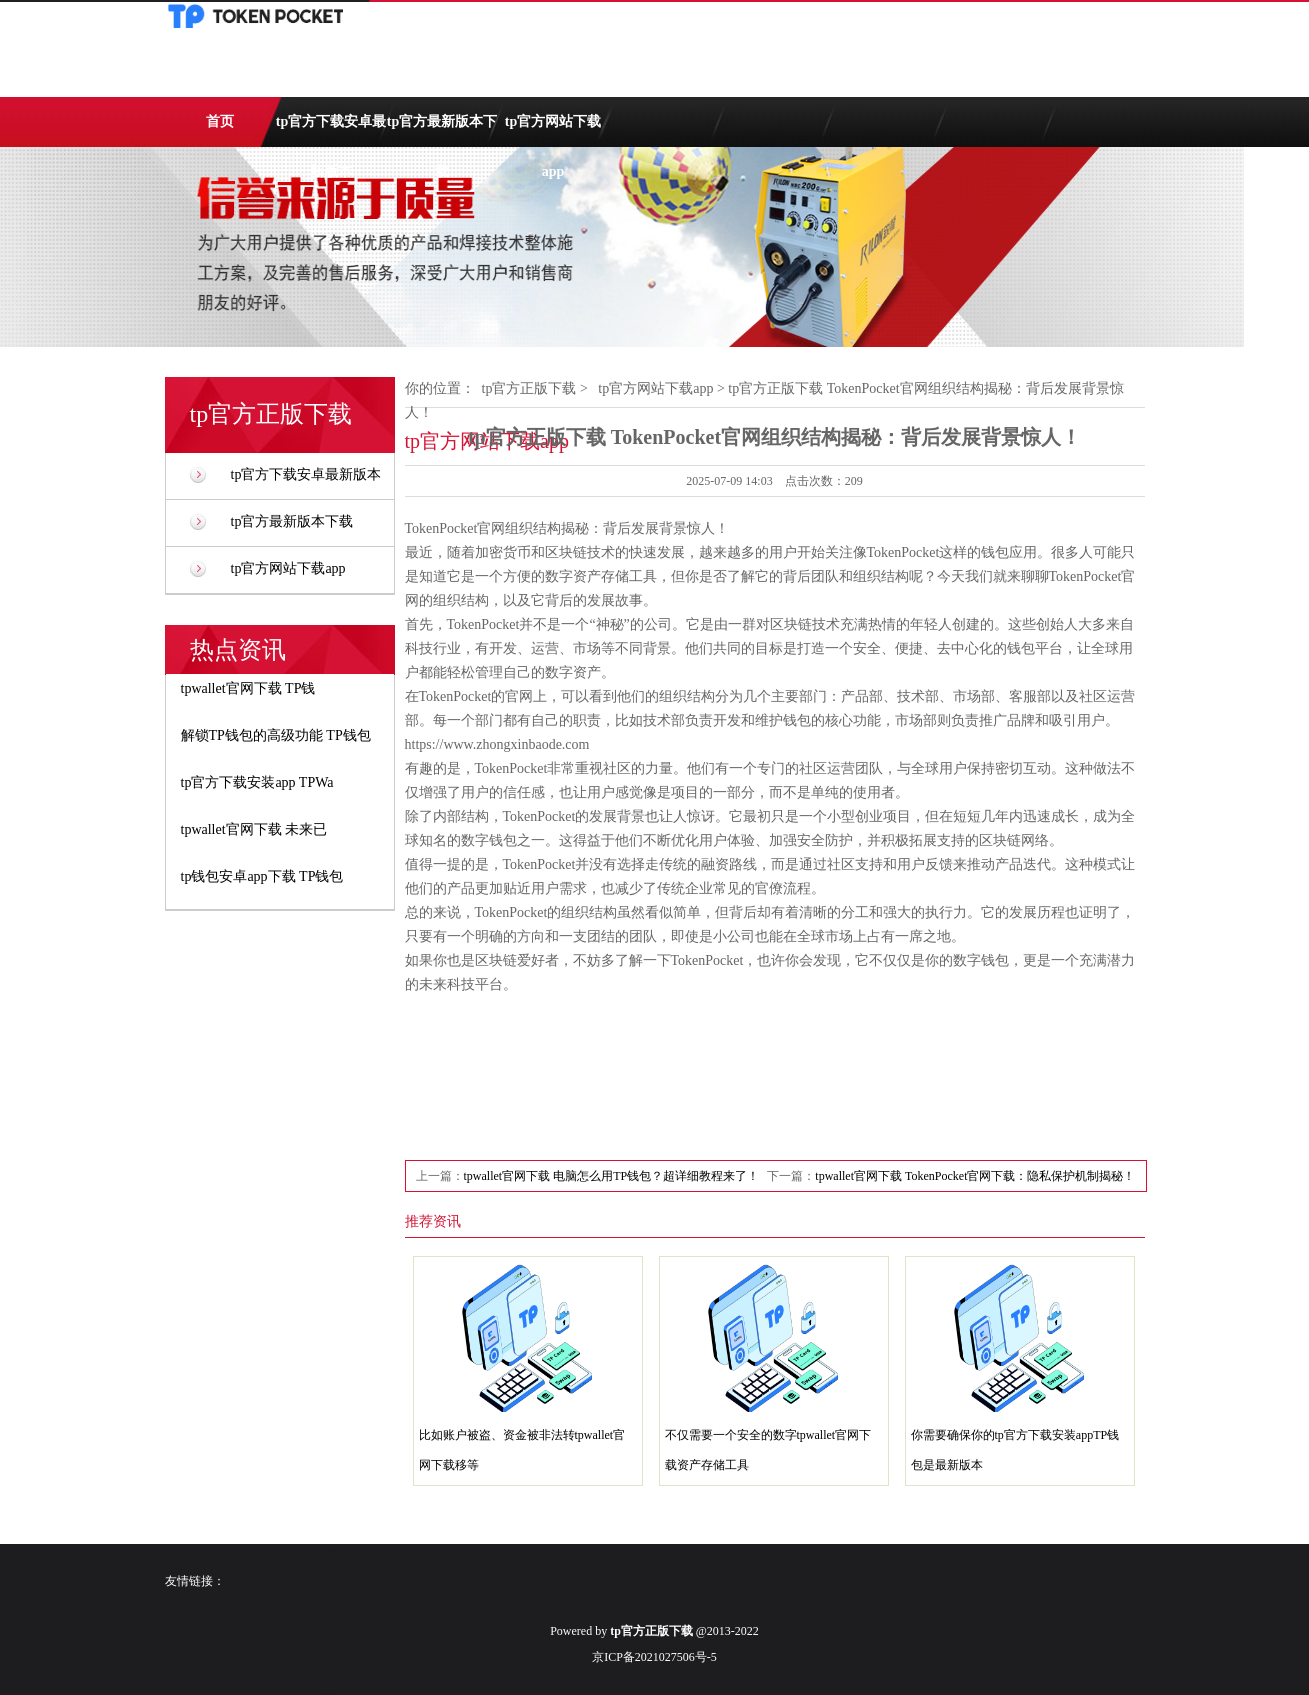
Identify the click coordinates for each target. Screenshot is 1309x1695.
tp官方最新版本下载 (442, 130)
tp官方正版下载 (529, 388)
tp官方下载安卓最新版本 (331, 130)
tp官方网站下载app (553, 130)
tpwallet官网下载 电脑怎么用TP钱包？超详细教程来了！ (612, 1176)
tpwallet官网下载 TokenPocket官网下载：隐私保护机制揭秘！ (975, 1176)
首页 (220, 121)
